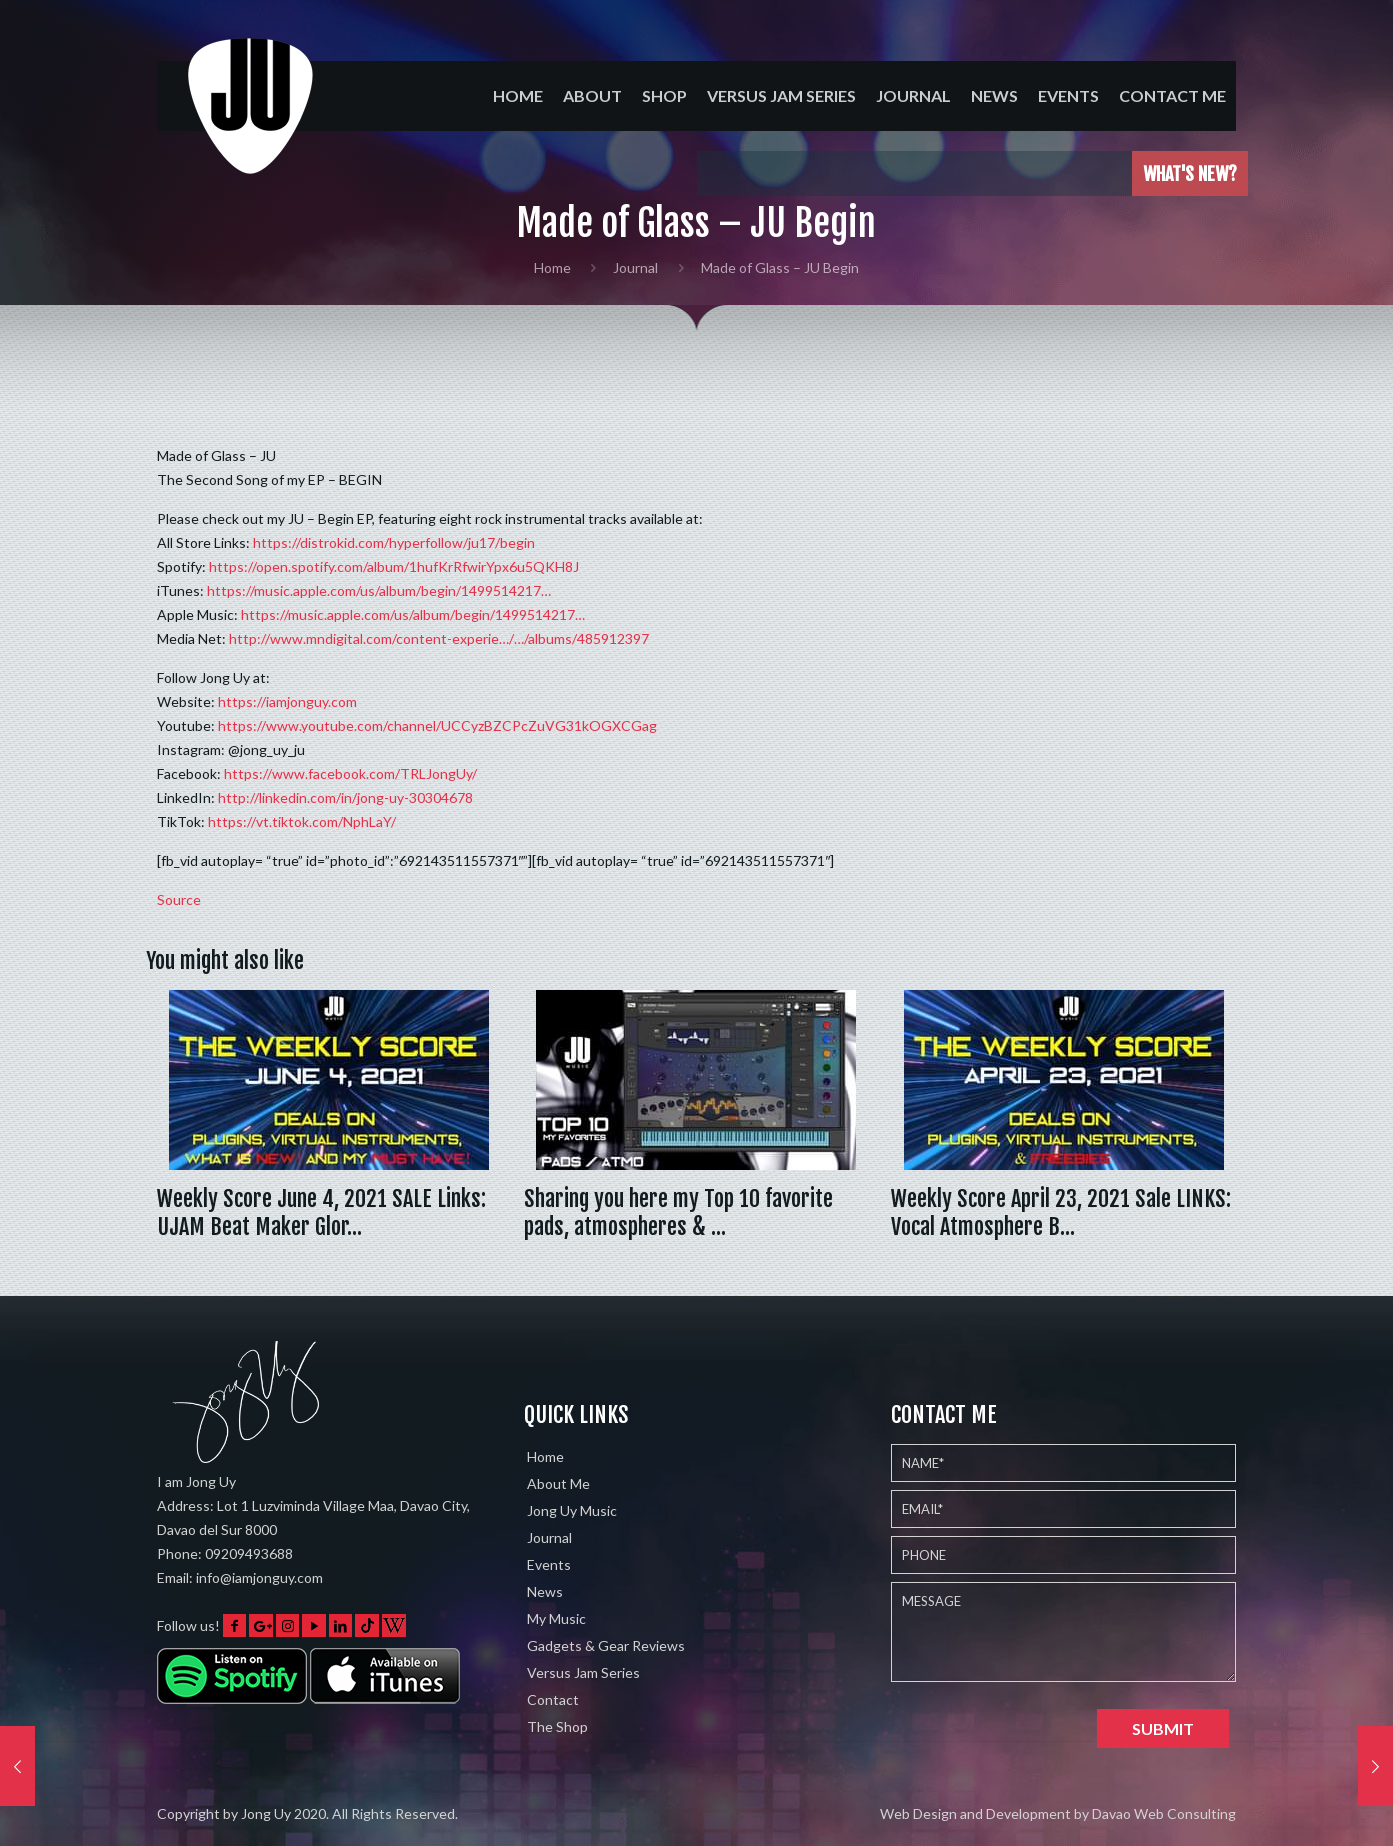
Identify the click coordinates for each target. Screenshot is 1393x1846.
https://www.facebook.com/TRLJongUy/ (350, 773)
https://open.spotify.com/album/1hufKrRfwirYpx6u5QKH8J (394, 566)
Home (552, 267)
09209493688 (249, 1553)
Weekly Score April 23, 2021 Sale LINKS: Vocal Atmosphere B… (1061, 1212)
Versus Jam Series (583, 1672)
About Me (558, 1483)
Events (549, 1564)
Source (179, 899)
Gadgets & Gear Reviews (606, 1645)
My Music (556, 1618)
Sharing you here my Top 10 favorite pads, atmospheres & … (678, 1212)
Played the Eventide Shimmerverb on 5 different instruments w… (951, 173)
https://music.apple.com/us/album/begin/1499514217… (379, 590)
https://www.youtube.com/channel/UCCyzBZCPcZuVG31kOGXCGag (437, 725)
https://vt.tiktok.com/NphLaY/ (302, 821)
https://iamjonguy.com (287, 701)
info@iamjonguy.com (259, 1577)
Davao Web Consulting (1164, 1813)
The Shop (557, 1726)
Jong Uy (266, 1813)
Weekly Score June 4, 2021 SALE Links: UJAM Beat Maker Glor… (321, 1212)
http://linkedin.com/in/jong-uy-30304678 (345, 797)
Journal (635, 267)
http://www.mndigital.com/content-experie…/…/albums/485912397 (439, 638)
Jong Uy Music (572, 1510)
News (545, 1591)
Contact (553, 1699)
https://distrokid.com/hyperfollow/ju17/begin (394, 542)
